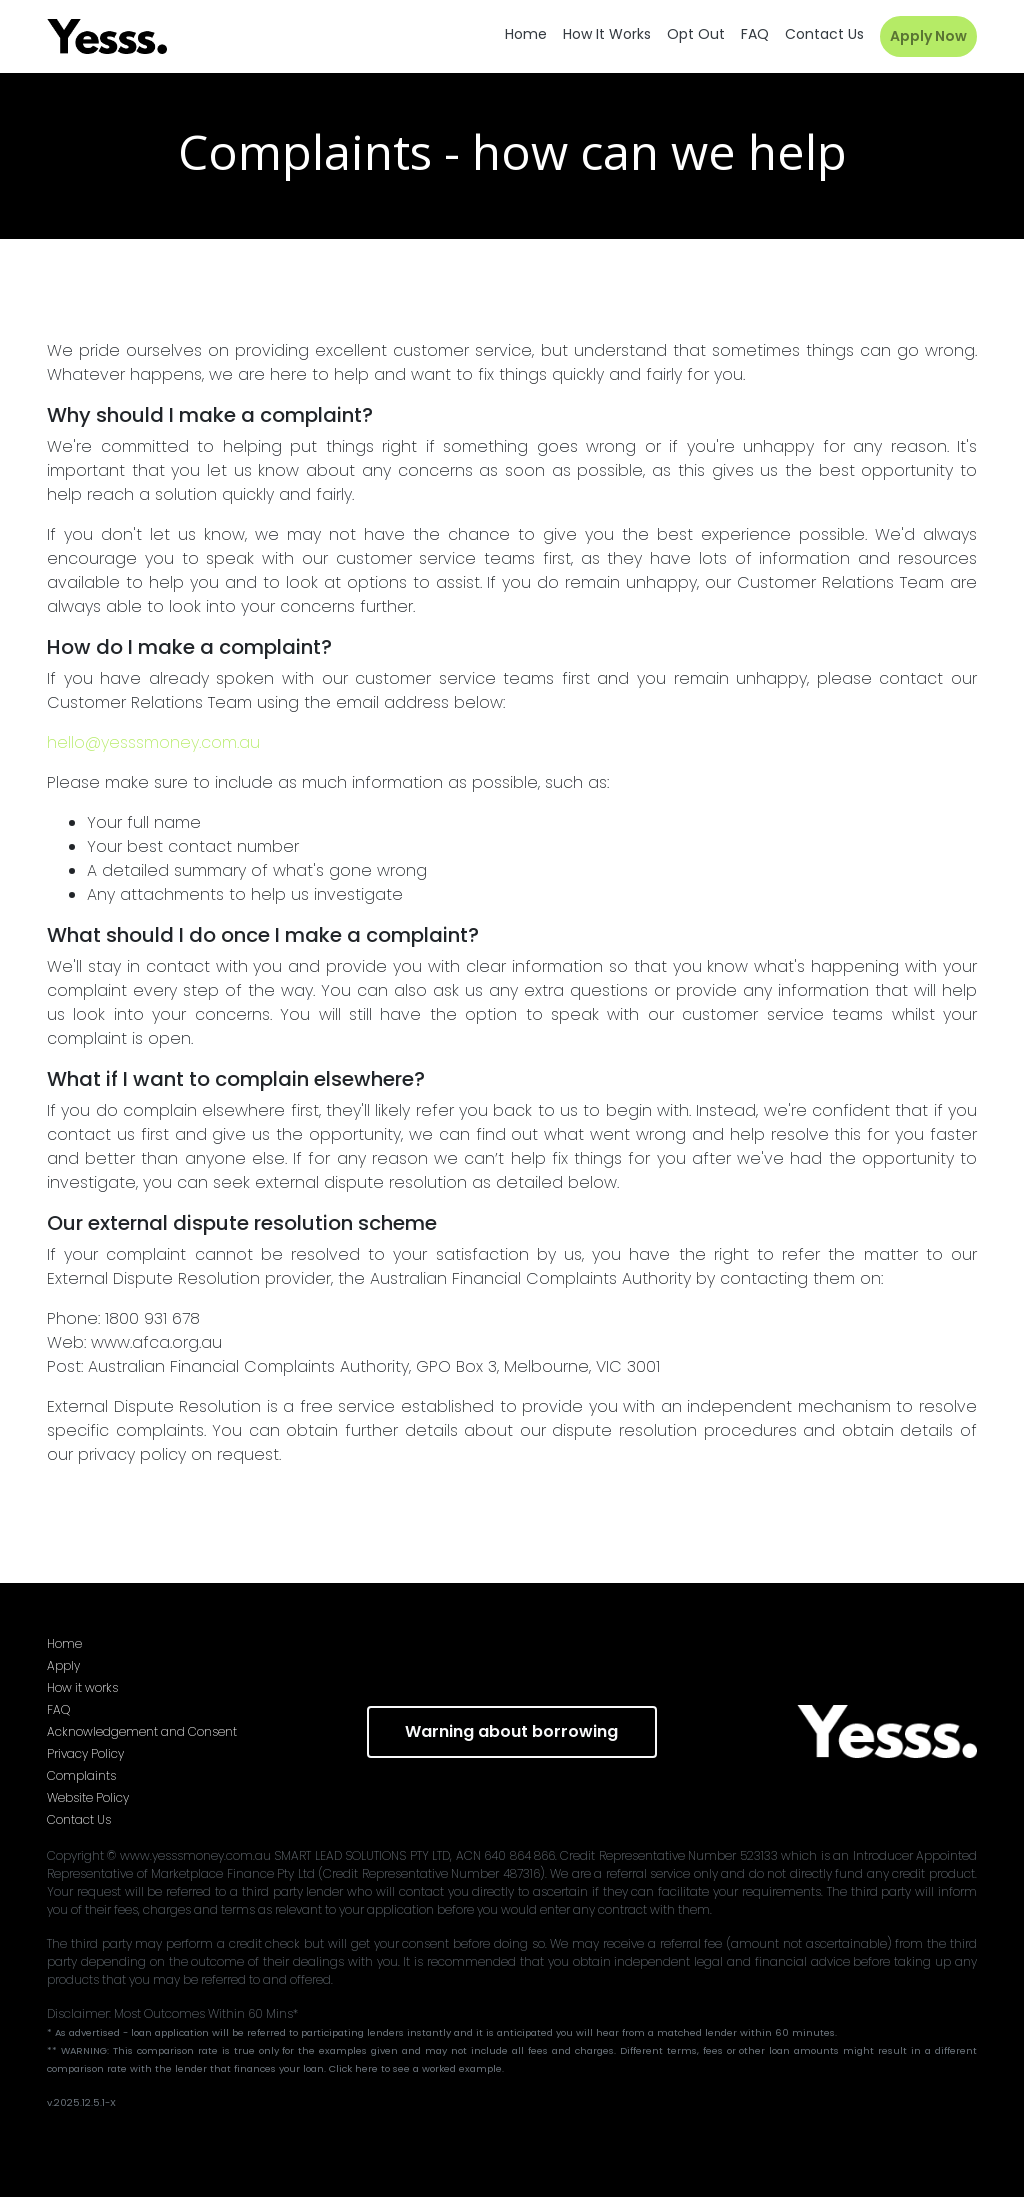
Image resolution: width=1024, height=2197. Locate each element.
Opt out (696, 34)
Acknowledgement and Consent (142, 1731)
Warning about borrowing (511, 1731)
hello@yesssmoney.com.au (153, 742)
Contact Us (79, 1819)
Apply (63, 1665)
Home (526, 34)
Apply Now (928, 36)
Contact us (824, 34)
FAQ (755, 34)
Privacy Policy (85, 1753)
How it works (607, 34)
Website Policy (88, 1797)
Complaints (81, 1775)
